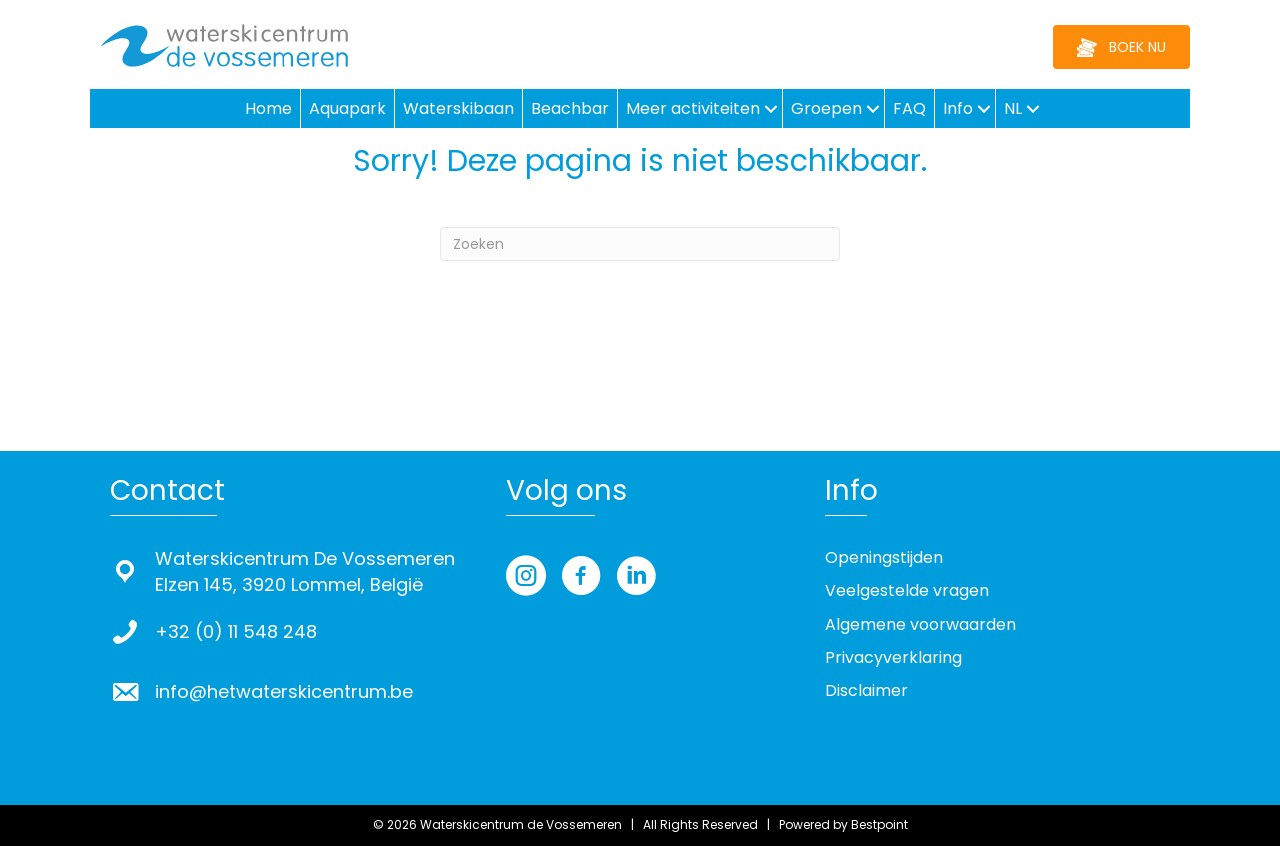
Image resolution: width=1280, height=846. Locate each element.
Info (958, 108)
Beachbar (570, 108)
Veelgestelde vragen (907, 590)
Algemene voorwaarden (920, 624)
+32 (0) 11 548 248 (236, 631)
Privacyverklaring (893, 657)
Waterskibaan (458, 108)
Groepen (826, 108)
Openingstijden (884, 557)
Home (268, 108)
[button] (771, 108)
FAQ (909, 108)
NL (1013, 108)
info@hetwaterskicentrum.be (284, 691)
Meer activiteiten (693, 108)
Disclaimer (866, 690)
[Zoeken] (640, 244)
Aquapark (347, 108)
